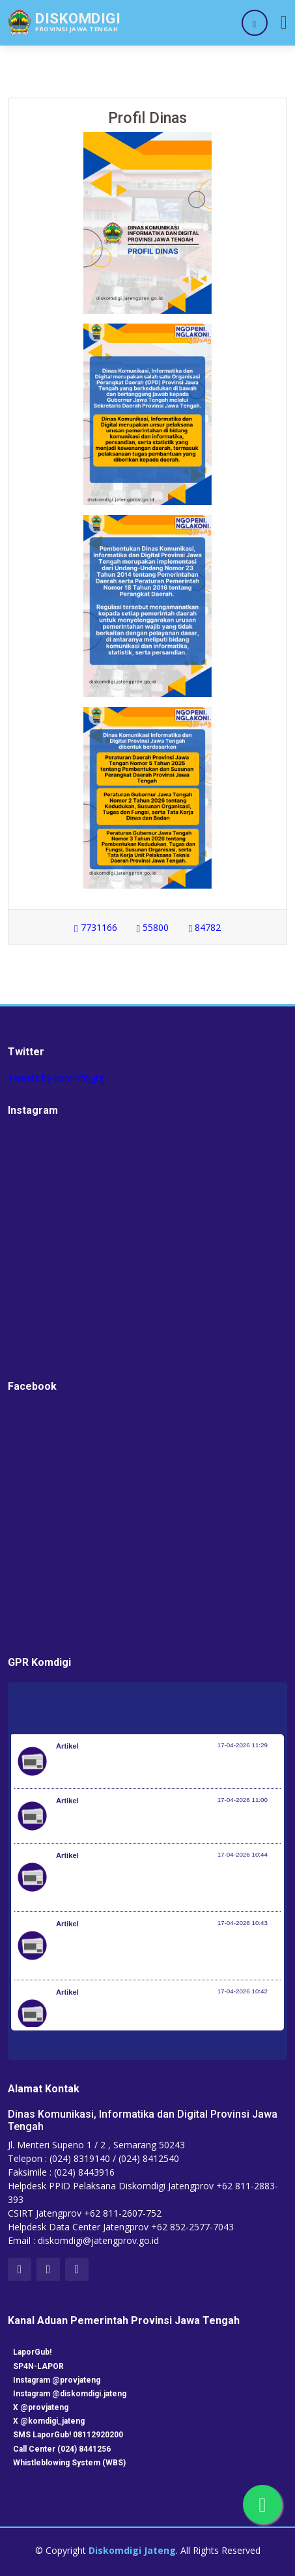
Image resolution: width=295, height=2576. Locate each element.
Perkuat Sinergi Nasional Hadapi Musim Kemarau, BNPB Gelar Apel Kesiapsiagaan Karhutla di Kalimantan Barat (157, 1952)
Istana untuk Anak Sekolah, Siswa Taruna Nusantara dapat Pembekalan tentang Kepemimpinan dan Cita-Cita (162, 2021)
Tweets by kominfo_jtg (56, 1078)
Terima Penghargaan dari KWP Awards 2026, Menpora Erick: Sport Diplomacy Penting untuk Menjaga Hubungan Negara (166, 1884)
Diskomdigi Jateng (132, 2550)
